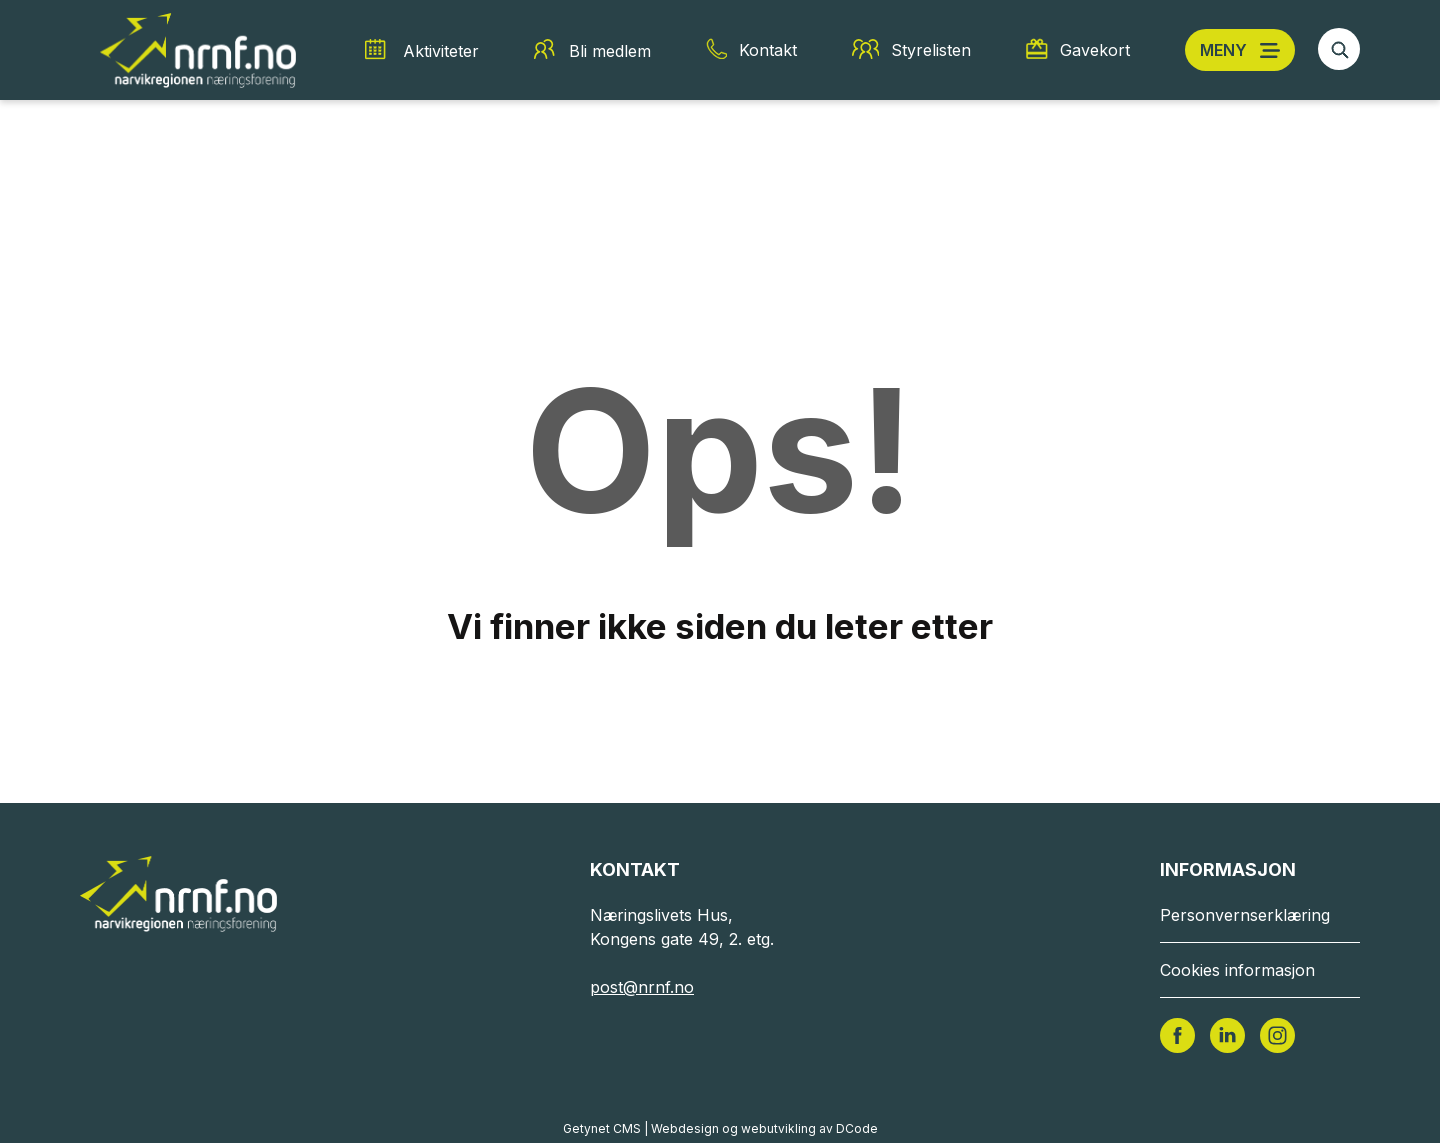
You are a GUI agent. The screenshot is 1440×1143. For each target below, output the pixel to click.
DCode (857, 1128)
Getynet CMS (602, 1128)
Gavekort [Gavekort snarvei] (1095, 50)
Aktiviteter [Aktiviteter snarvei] (441, 51)
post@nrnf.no (642, 987)
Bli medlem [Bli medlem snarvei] (610, 51)
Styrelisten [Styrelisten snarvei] (931, 50)
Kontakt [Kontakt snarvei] (768, 50)
